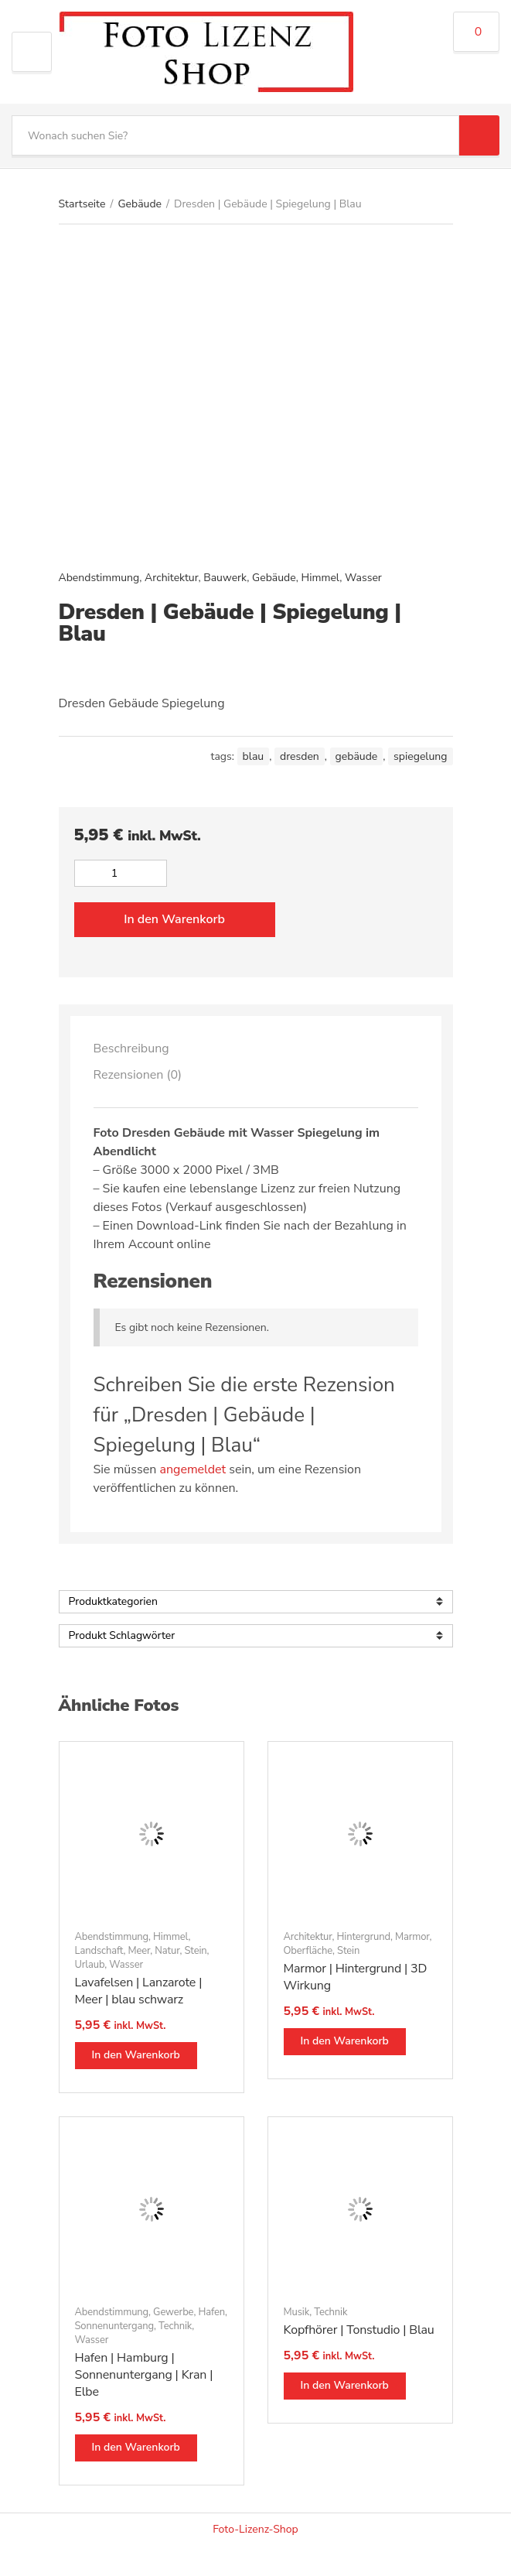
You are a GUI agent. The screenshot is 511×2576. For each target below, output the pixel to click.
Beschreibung (131, 1048)
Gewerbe (173, 2312)
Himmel (320, 577)
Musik (297, 2312)
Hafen (211, 2312)
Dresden (299, 756)
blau (253, 756)
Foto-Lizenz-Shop (255, 2529)
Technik (175, 2326)
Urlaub (90, 1965)
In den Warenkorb (174, 919)
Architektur (171, 577)
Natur (167, 1951)
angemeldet (192, 1469)
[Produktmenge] (120, 873)
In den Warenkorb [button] (136, 2054)
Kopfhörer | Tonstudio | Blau (359, 2329)
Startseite (82, 204)
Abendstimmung (99, 577)
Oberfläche (308, 1951)
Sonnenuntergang (115, 2326)
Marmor (412, 1937)
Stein (195, 1951)
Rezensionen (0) (138, 1074)
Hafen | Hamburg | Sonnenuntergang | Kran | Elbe (144, 2374)
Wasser (363, 577)
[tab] (256, 1048)
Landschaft (99, 1951)
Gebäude (140, 204)
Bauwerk (225, 577)
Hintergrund (363, 1937)
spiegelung (420, 756)
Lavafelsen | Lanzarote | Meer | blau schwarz (139, 1991)
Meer (139, 1951)
